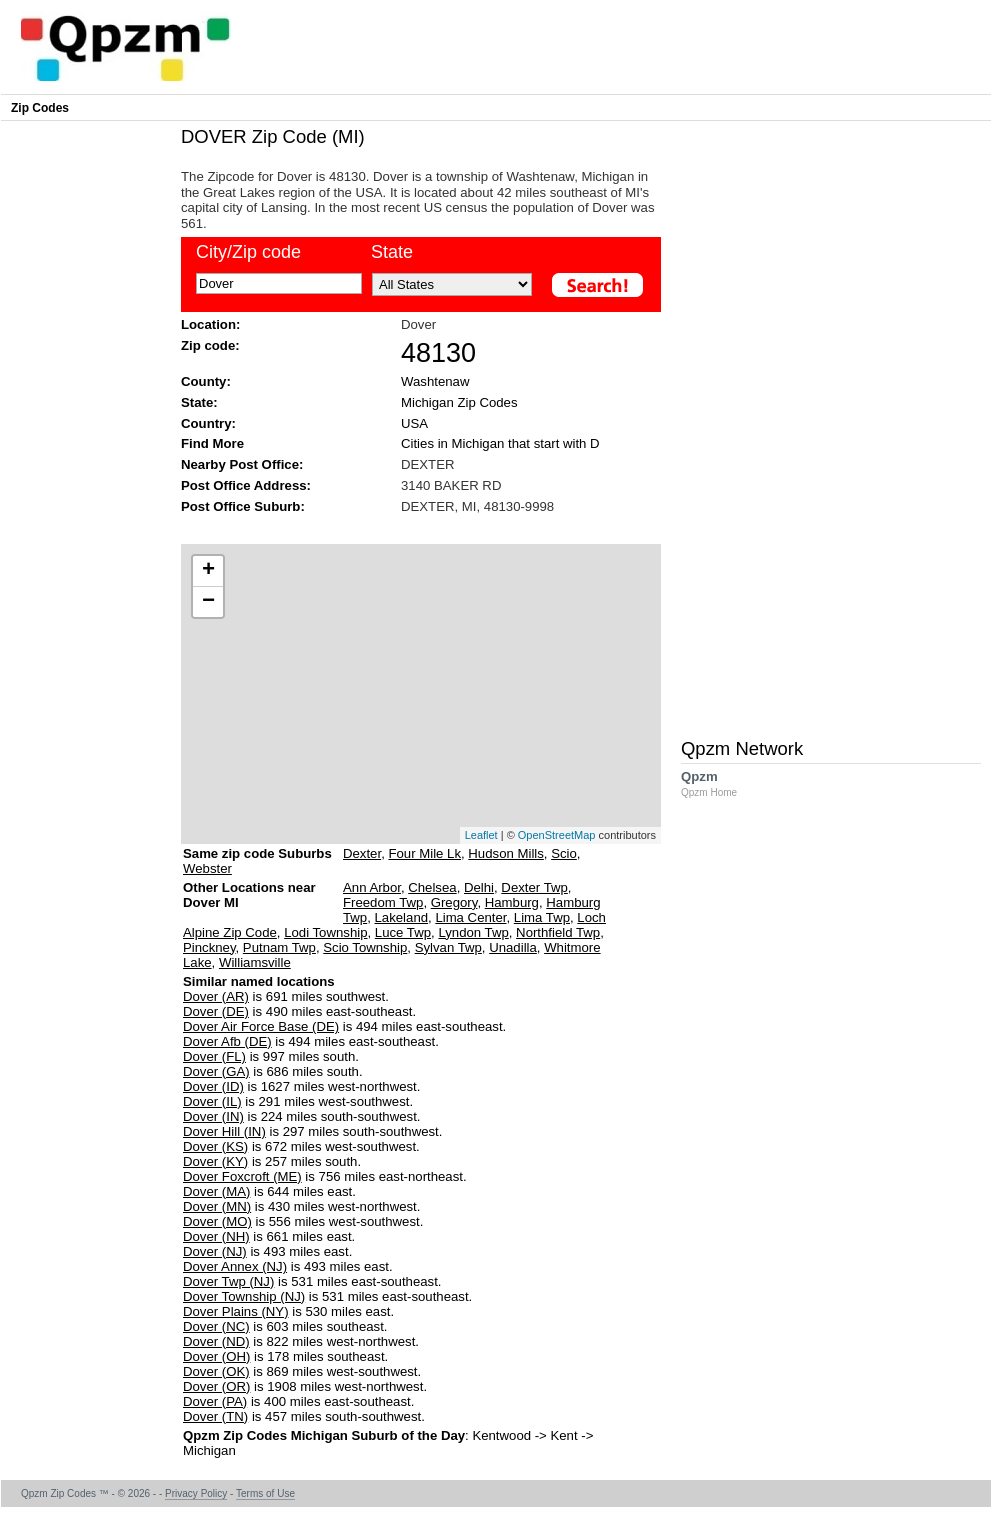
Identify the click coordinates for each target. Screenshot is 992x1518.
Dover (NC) (216, 1326)
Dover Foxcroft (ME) (242, 1176)
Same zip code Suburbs (257, 853)
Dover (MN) (217, 1206)
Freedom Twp (383, 902)
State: (199, 402)
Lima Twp (542, 917)
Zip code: (210, 345)
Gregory (454, 902)
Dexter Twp (534, 887)
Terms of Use (265, 1493)
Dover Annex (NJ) (235, 1266)
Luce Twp (403, 932)
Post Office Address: (246, 485)
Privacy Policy (196, 1493)
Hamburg (512, 902)
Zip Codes (40, 108)
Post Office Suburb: (243, 506)
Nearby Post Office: (242, 464)
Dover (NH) (216, 1236)
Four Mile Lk (424, 853)
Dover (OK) (216, 1371)
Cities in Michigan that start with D (500, 443)
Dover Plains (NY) (236, 1311)
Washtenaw (435, 381)
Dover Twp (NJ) (228, 1281)
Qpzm (719, 783)
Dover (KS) (215, 1146)
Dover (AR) (216, 996)
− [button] (208, 602)
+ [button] (208, 571)
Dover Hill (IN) (224, 1131)
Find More (212, 443)
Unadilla (513, 947)
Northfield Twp (558, 932)
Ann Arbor (372, 887)
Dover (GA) (216, 1071)
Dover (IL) (212, 1101)
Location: (210, 324)
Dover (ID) (213, 1086)
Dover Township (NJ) (244, 1296)
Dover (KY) (215, 1161)
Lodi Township (325, 932)
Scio (564, 853)
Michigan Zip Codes (459, 402)
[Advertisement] (411, 527)
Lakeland (402, 917)
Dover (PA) (215, 1401)
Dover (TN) (215, 1416)
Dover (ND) (216, 1341)
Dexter (362, 853)
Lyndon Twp (473, 932)
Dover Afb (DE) (227, 1041)
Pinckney (209, 947)
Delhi (479, 887)
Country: (208, 423)
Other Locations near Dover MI (249, 902)
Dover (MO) (217, 1221)
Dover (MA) (216, 1191)
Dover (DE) (216, 1011)
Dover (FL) (214, 1056)
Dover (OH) (216, 1356)
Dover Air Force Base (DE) (261, 1026)
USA (414, 423)
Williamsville (255, 962)
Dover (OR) (216, 1386)
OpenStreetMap (557, 835)
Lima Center (470, 917)
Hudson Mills (506, 853)
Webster (207, 868)
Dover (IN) (213, 1116)
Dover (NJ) (215, 1251)
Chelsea (432, 887)
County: (206, 381)
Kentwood (501, 1435)
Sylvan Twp (448, 947)
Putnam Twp (279, 947)
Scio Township (365, 947)
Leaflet (481, 835)
